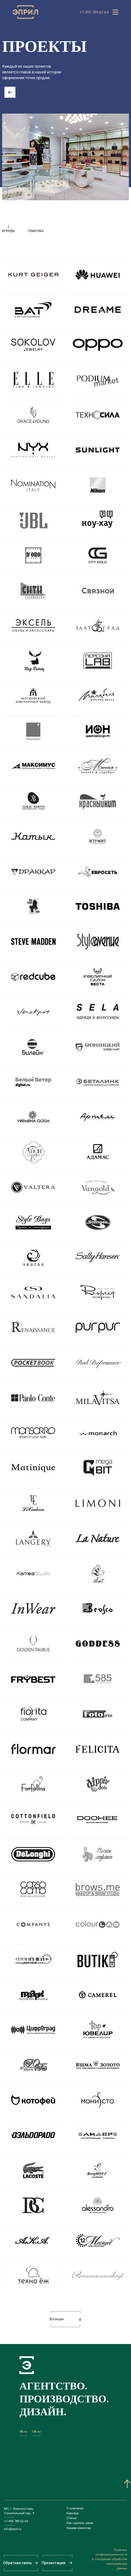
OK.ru (36, 2431)
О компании (75, 2508)
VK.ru (23, 2431)
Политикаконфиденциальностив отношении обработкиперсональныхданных (109, 2559)
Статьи (71, 2518)
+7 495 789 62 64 (94, 12)
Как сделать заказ (80, 2523)
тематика (35, 231)
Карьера (73, 2513)
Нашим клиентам (79, 2528)
